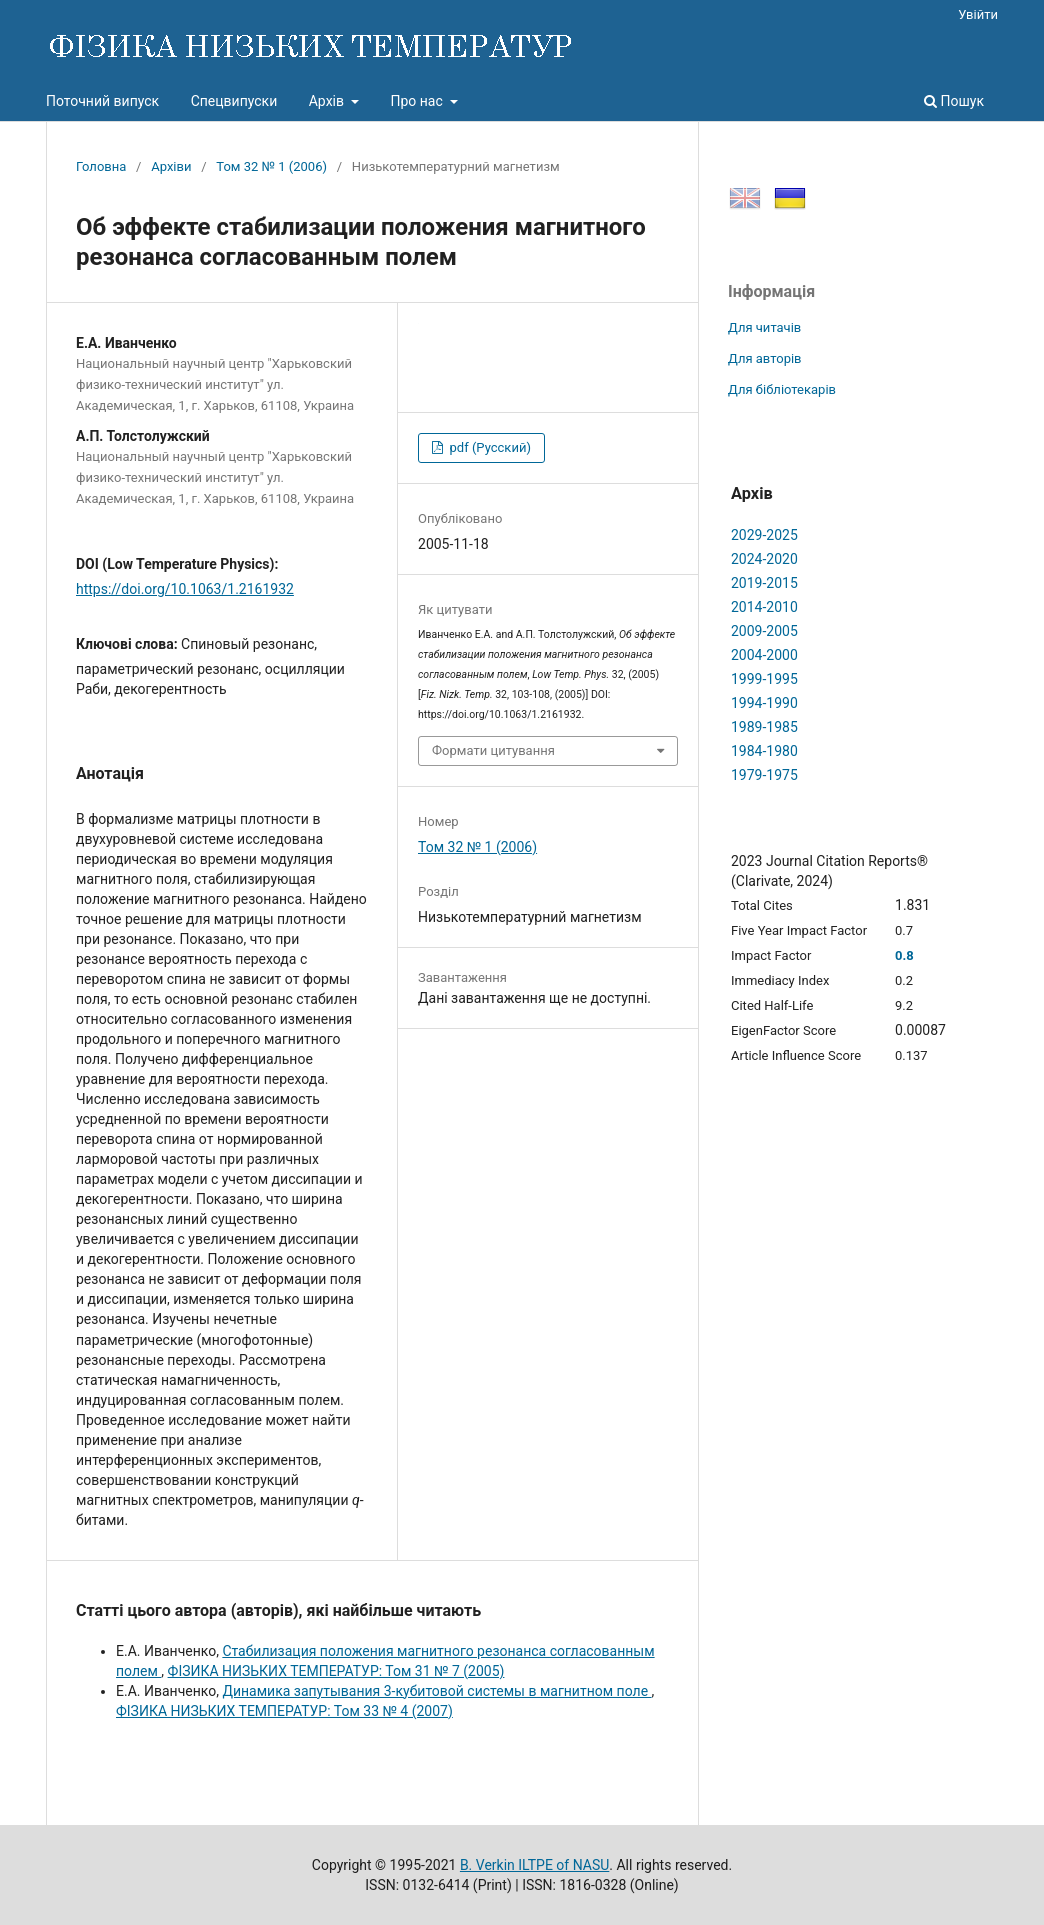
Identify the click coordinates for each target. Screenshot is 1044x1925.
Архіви (171, 166)
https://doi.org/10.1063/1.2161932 (185, 589)
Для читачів (764, 327)
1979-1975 (764, 775)
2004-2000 (764, 655)
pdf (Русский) (488, 447)
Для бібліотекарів (782, 389)
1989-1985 (764, 727)
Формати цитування (493, 750)
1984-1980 (764, 751)
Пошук (954, 101)
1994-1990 (764, 703)
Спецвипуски (234, 101)
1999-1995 (764, 679)
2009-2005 (764, 631)
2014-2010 (764, 607)
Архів (328, 101)
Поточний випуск (102, 101)
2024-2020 (764, 559)
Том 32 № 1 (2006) (271, 166)
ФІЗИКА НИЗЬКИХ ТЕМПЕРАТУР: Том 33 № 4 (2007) (284, 1711)
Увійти (978, 14)
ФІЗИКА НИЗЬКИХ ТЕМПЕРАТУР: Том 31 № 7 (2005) (336, 1671)
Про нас (418, 101)
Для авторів (765, 358)
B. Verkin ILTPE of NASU (534, 1865)
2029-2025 (764, 535)
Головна (101, 166)
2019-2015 (764, 583)
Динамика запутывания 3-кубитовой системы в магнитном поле (436, 1691)
